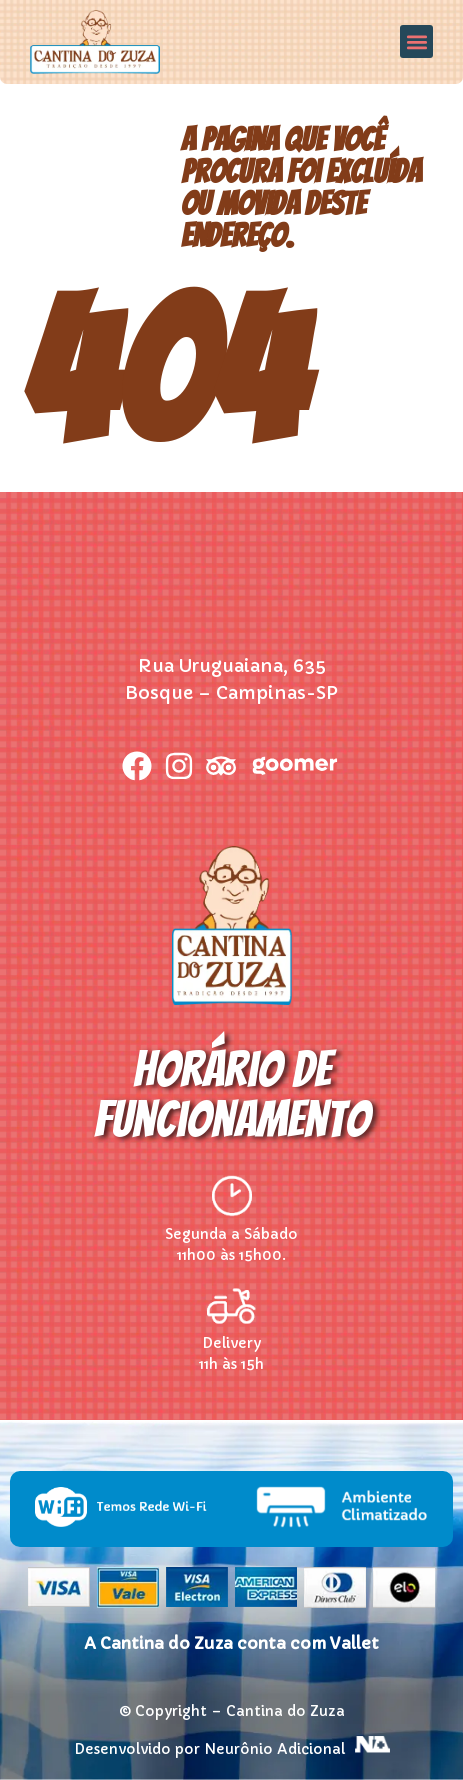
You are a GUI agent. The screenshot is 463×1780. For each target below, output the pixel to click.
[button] (416, 41)
